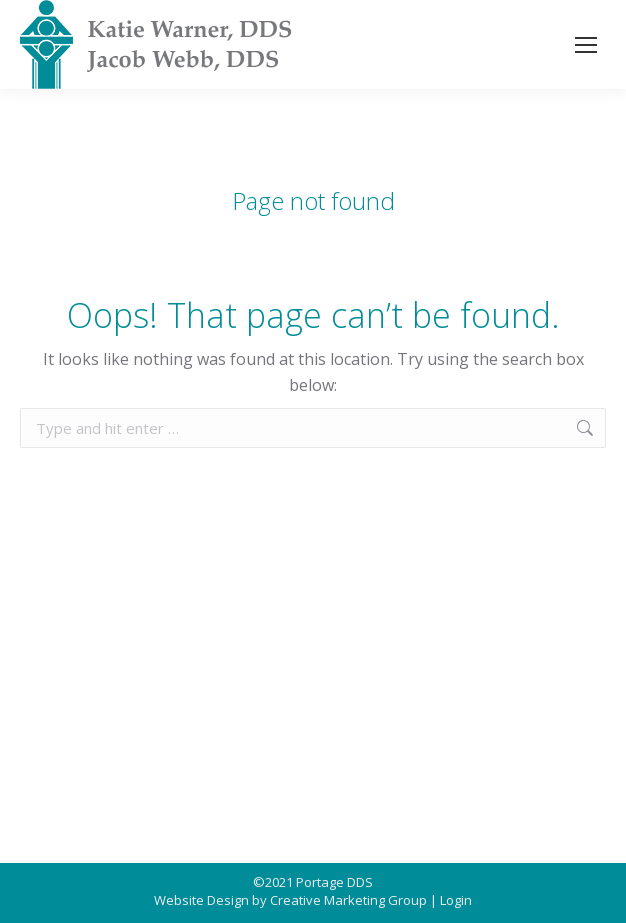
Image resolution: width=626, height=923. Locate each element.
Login (456, 900)
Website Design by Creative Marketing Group (290, 900)
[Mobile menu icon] (586, 45)
